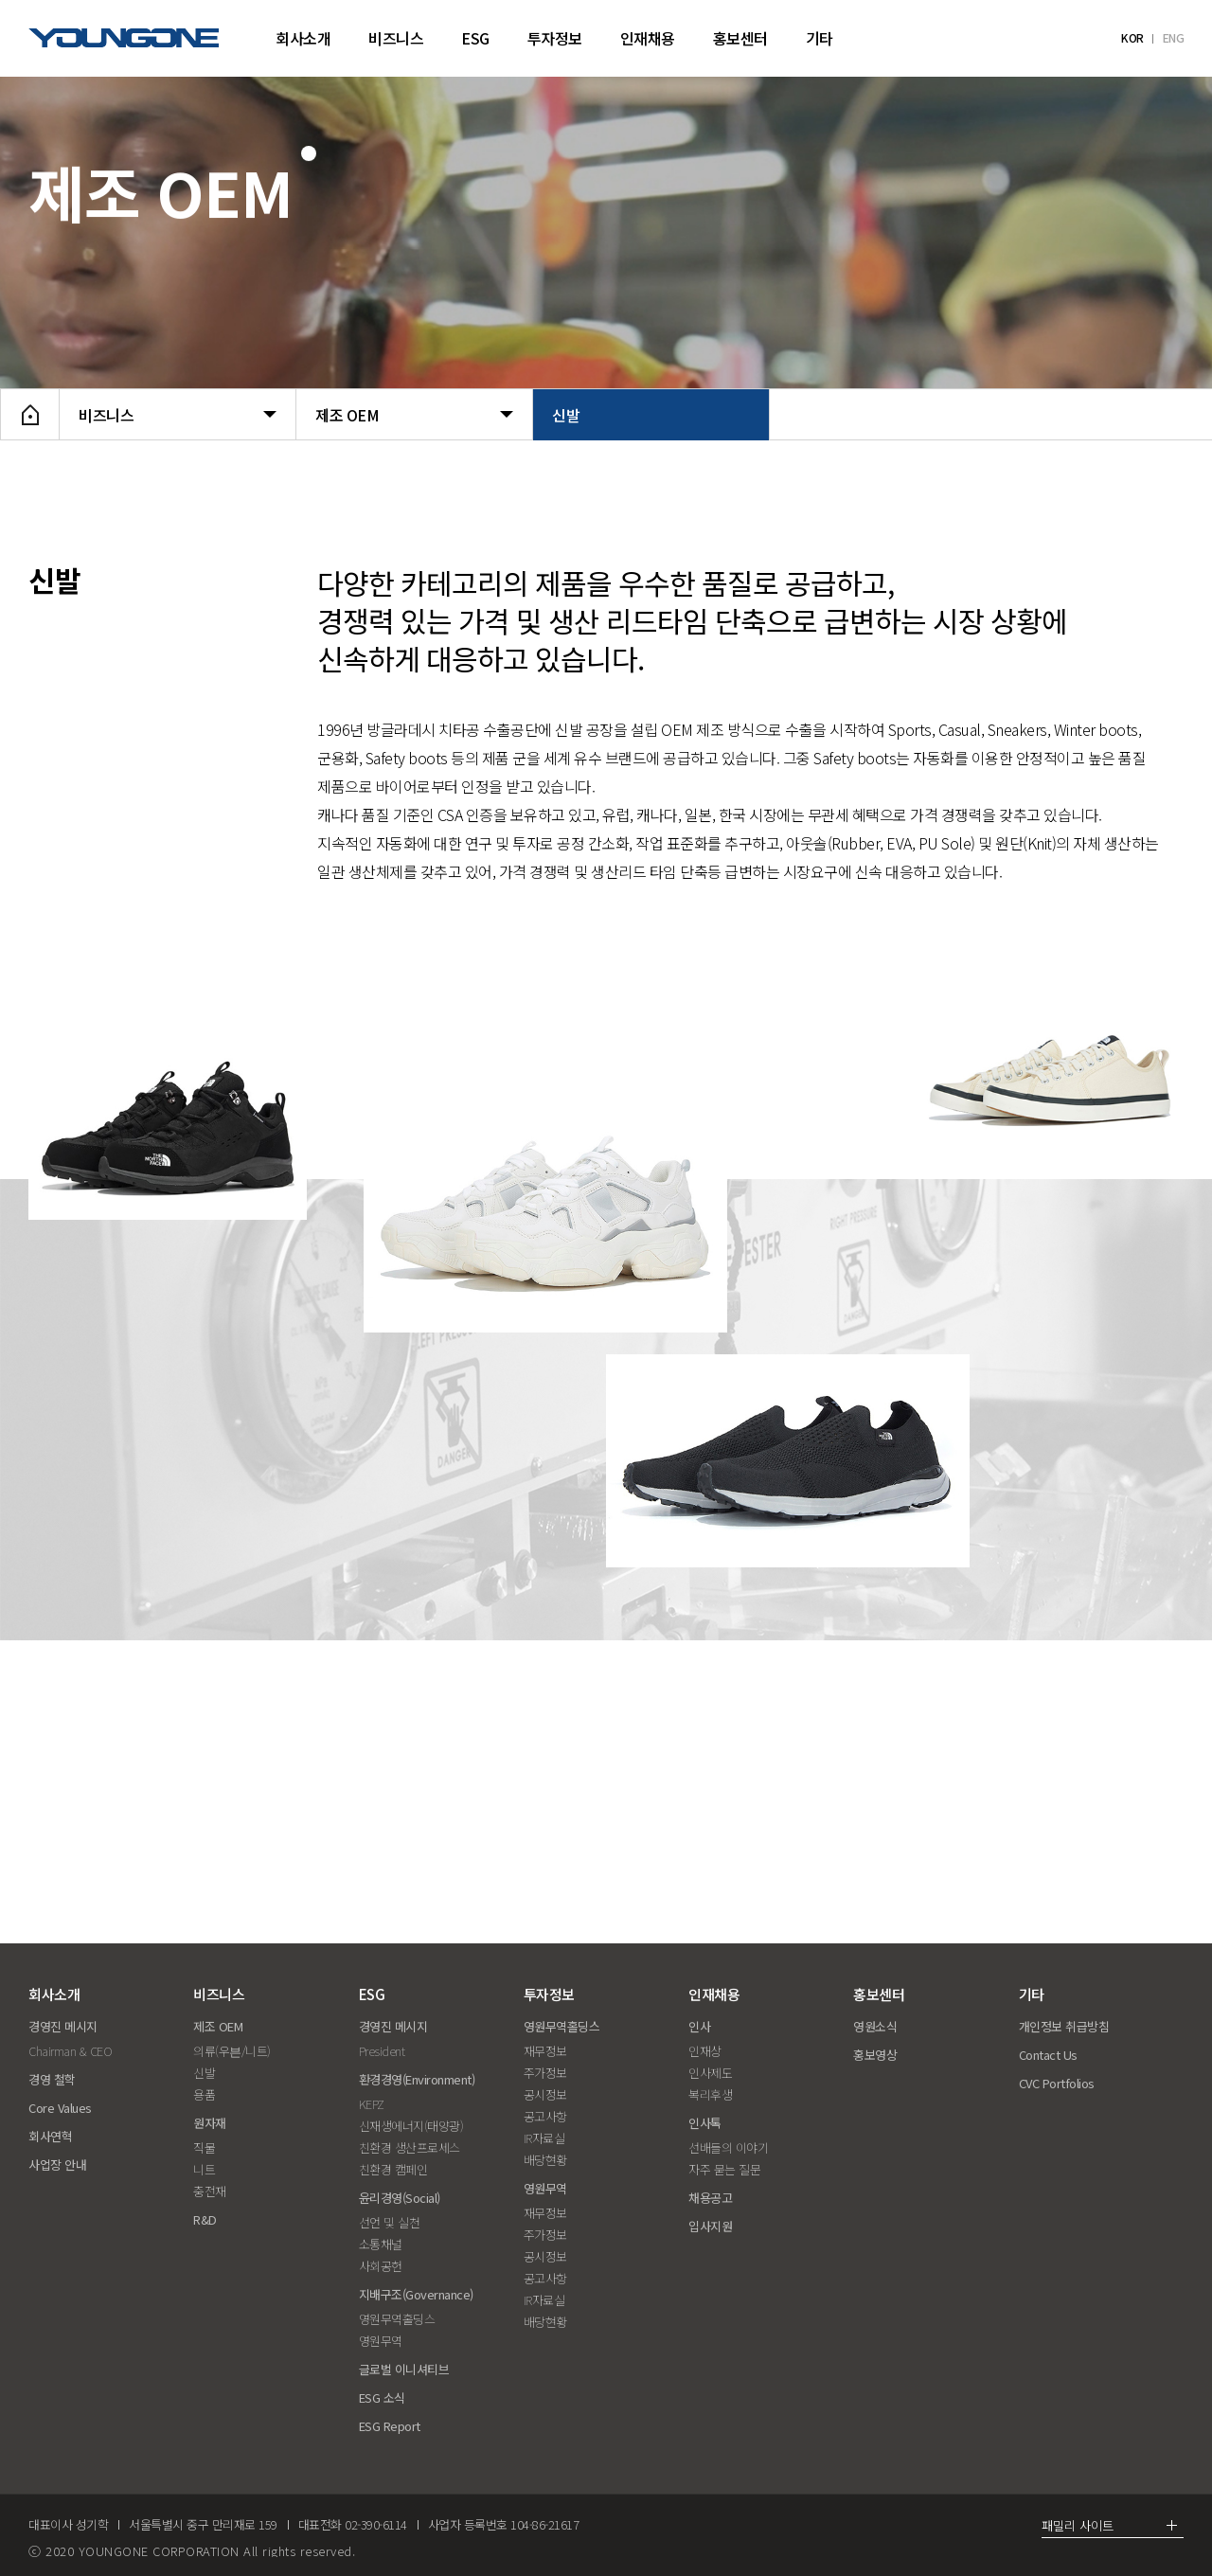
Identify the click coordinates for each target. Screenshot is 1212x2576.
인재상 (705, 2051)
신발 (651, 414)
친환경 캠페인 (393, 2169)
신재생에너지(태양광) (411, 2126)
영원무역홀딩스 (397, 2319)
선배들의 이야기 (728, 2147)
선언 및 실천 (389, 2222)
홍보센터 (740, 38)
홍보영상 (875, 2054)
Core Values (60, 2108)
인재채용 (647, 38)
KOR (1132, 38)
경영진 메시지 (63, 2026)
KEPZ (371, 2104)
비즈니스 (395, 38)
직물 (204, 2147)
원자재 (209, 2123)
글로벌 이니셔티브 (404, 2369)
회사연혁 (50, 2136)
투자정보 (554, 38)
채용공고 (710, 2197)
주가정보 (545, 2072)
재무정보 (545, 2051)
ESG (475, 38)
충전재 (209, 2191)
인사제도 (710, 2072)
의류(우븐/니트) (232, 2051)
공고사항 (545, 2116)
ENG (1174, 38)
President (382, 2051)
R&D (205, 2219)
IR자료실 (544, 2138)
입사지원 (710, 2226)
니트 (204, 2169)
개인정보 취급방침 (1064, 2026)
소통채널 (380, 2244)
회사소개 (303, 38)
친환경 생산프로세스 (409, 2147)
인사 (699, 2026)
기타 (819, 38)
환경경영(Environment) (417, 2079)
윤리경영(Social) (399, 2197)
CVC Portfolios (1057, 2083)
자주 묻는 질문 (724, 2169)
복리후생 (710, 2094)
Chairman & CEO (70, 2051)
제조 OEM (414, 414)
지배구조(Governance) (416, 2294)
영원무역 (380, 2340)
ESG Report (389, 2426)
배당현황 (545, 2160)
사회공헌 (380, 2266)
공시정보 (545, 2094)
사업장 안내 (57, 2164)
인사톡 (705, 2123)
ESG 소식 (382, 2397)
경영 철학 (52, 2079)
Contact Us (1048, 2054)
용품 (204, 2094)
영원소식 (875, 2026)
